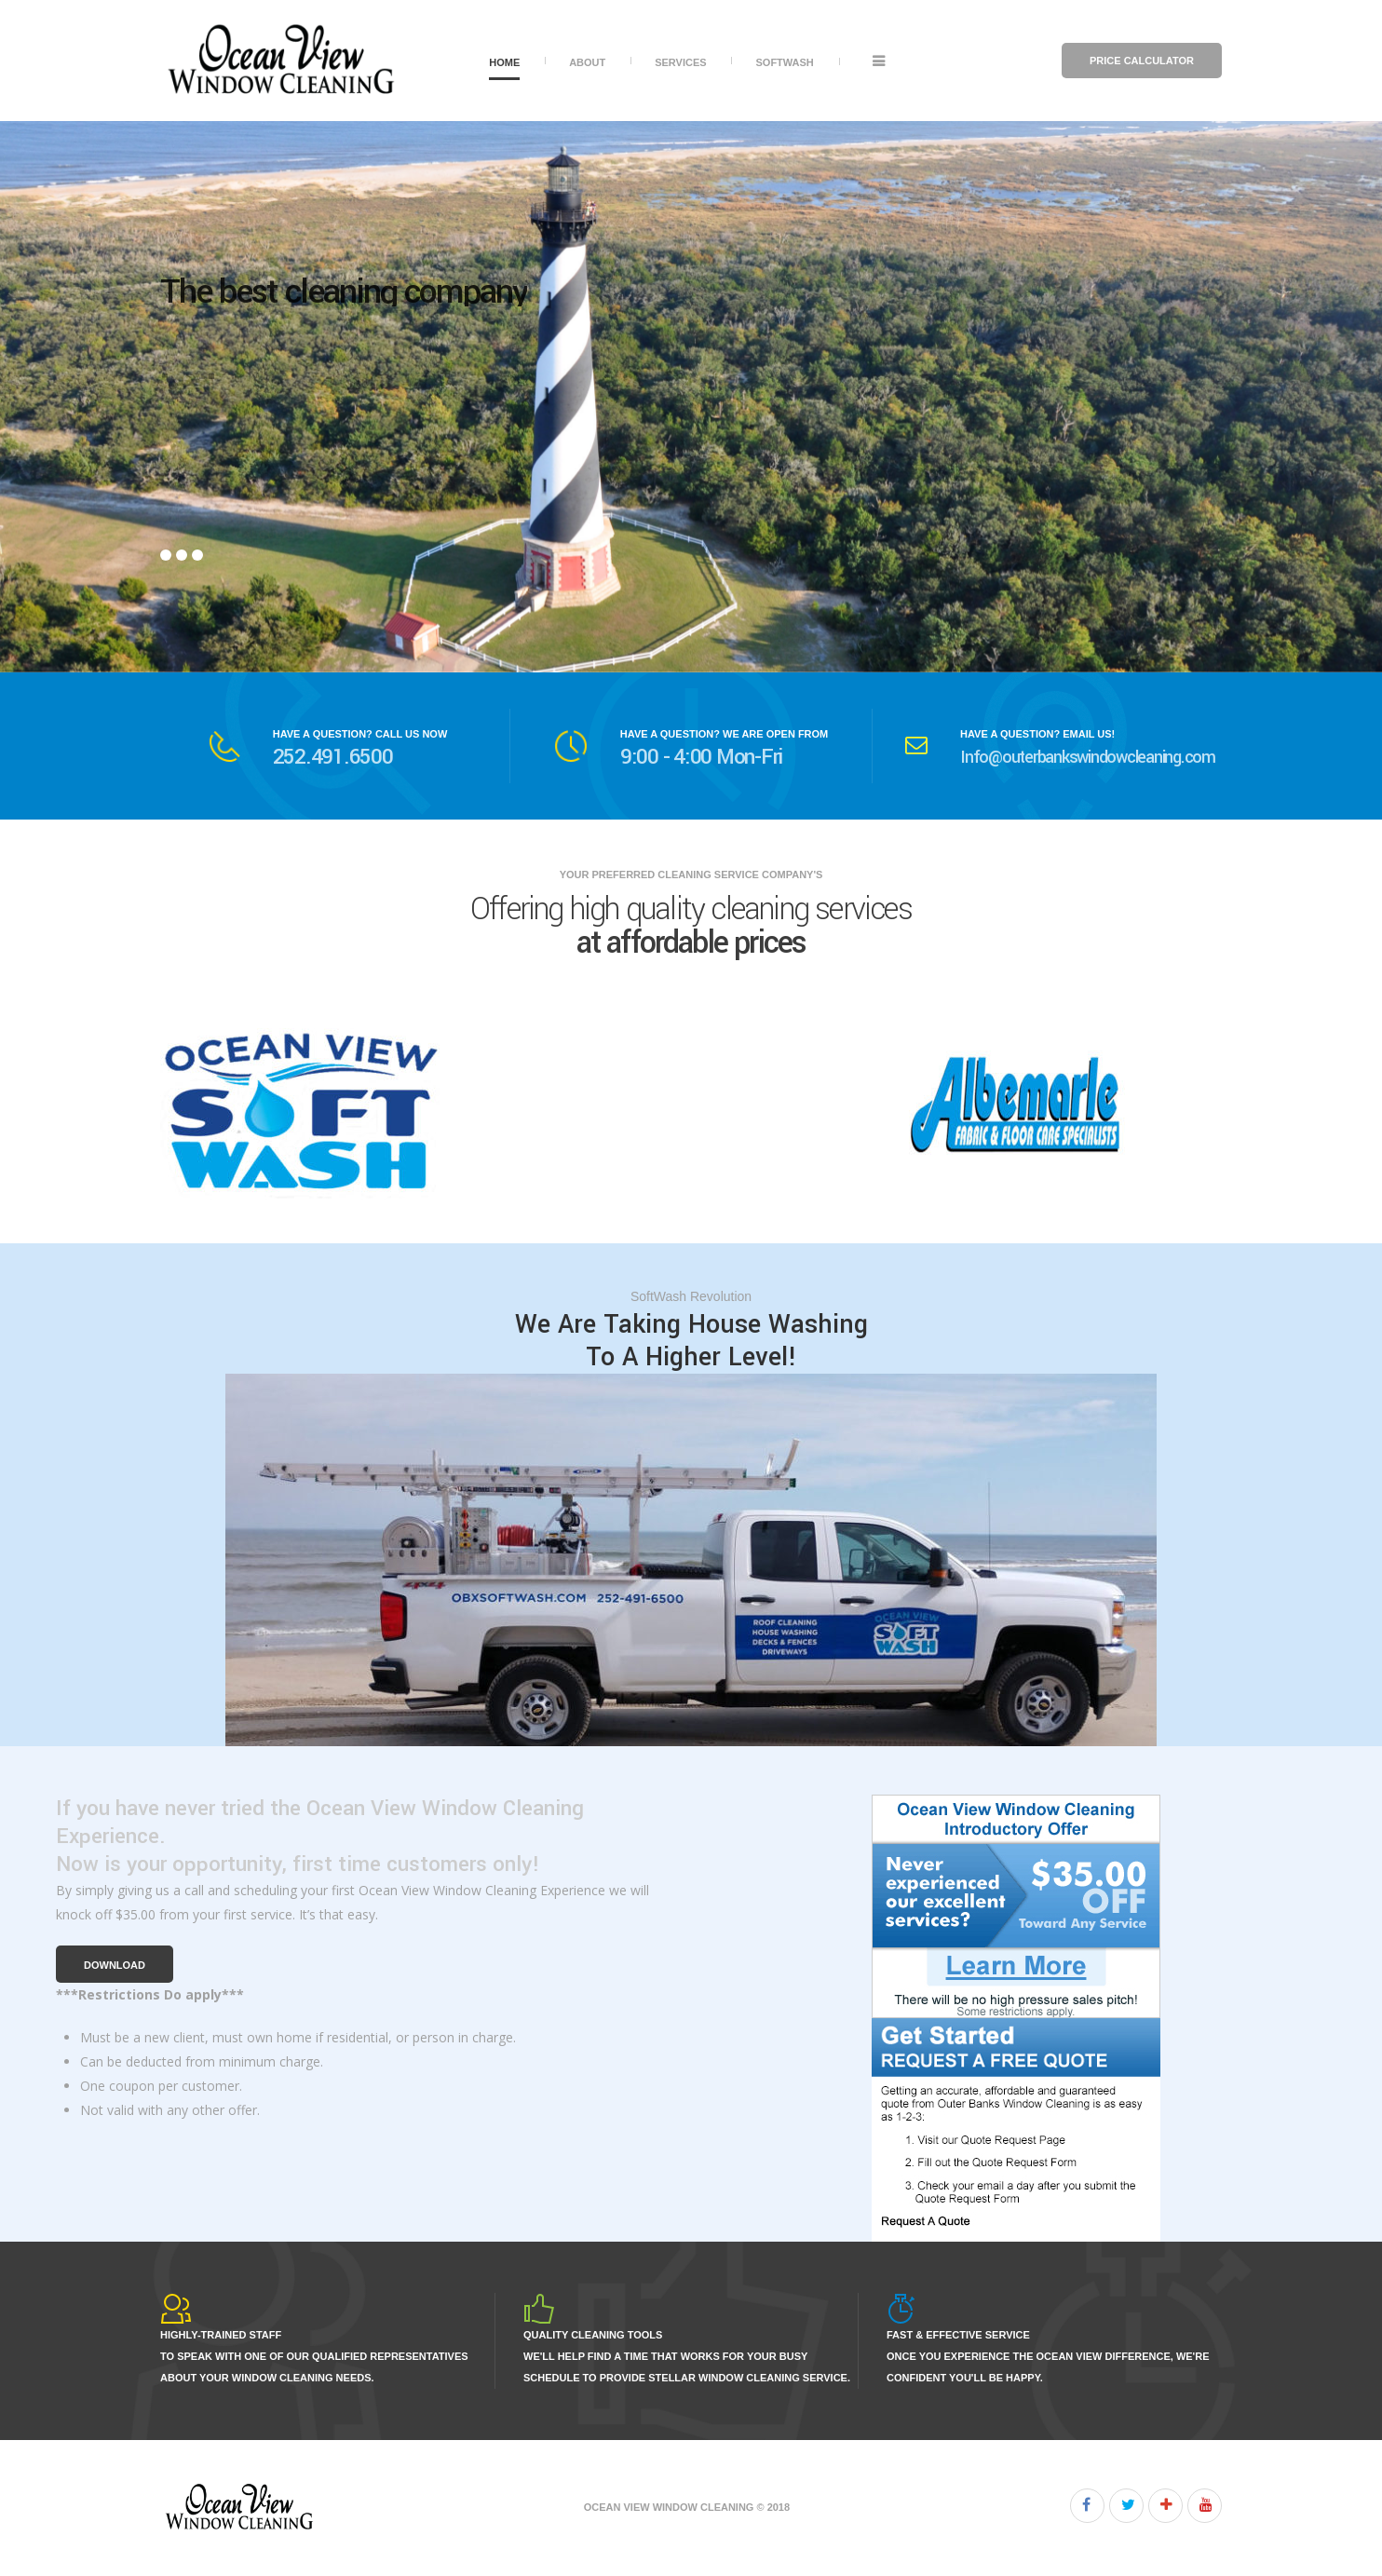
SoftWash (784, 62)
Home (504, 62)
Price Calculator (1142, 60)
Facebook (1087, 2505)
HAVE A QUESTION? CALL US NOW (360, 733)
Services (680, 62)
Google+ (1165, 2505)
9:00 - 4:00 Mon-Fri (701, 757)
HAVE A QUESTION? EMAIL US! (1037, 733)
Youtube (1204, 2505)
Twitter (1126, 2505)
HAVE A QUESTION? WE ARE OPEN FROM (724, 733)
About (587, 62)
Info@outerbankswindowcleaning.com (1087, 757)
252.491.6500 (333, 757)
